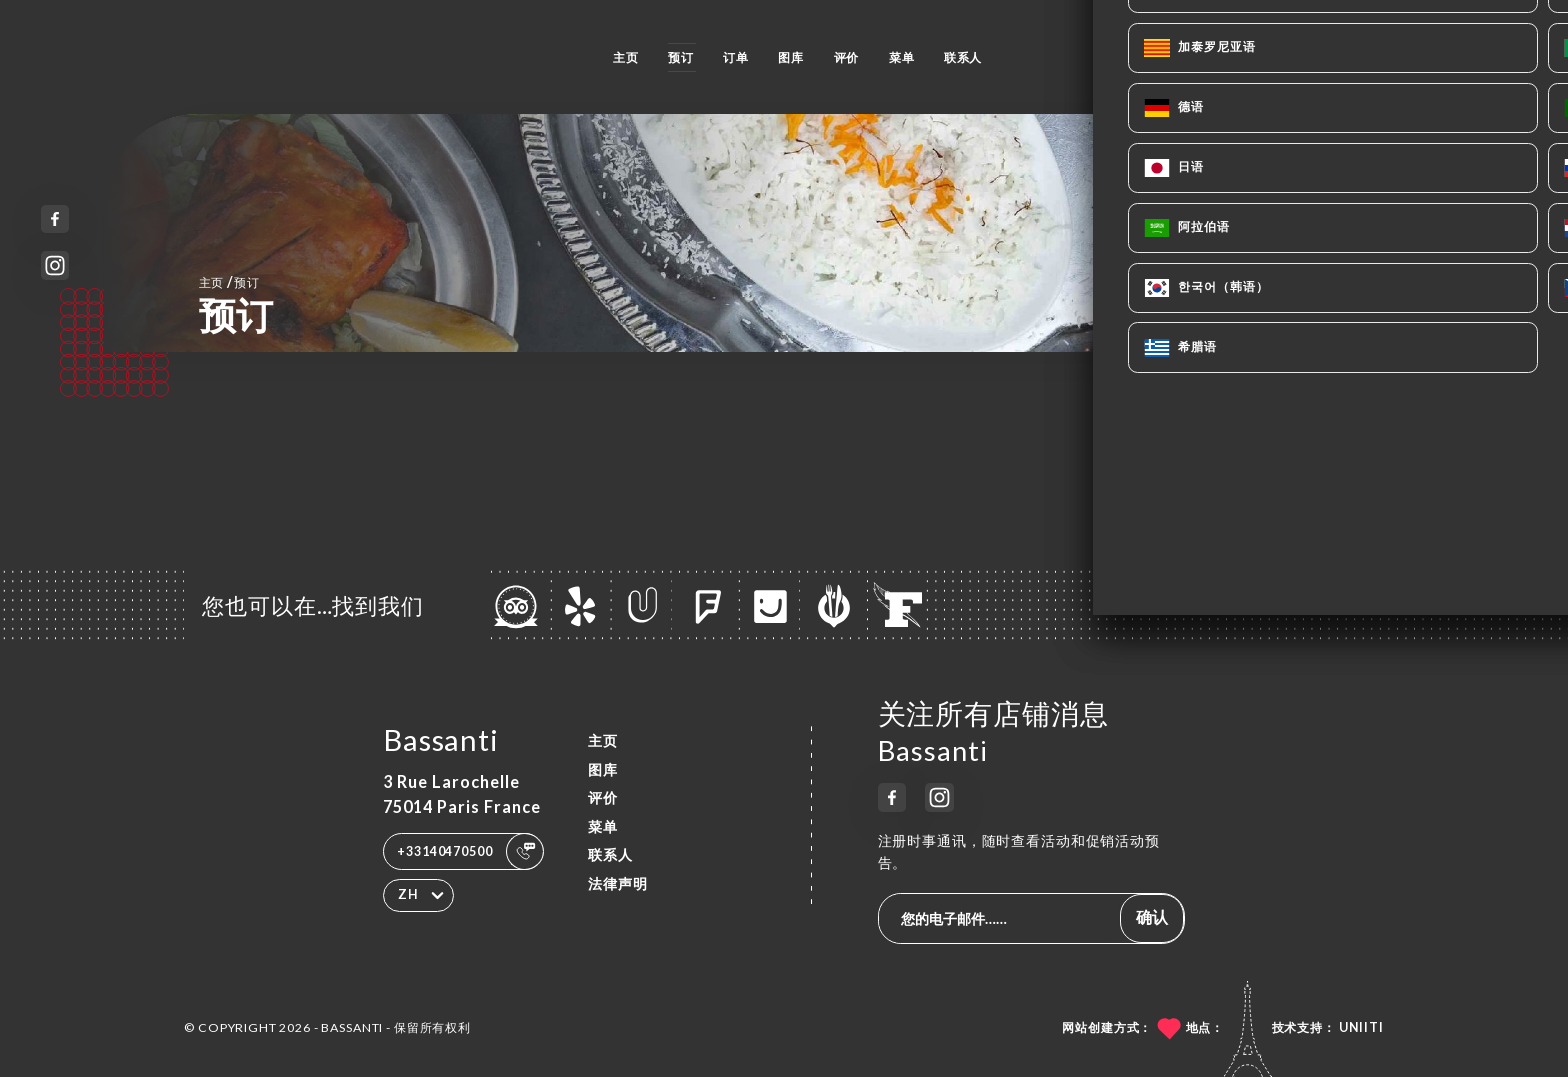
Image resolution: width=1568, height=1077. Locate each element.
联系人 (963, 57)
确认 (1152, 916)
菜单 (902, 57)
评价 (847, 57)
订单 (736, 57)
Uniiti (1361, 1027)
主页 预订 (229, 281)
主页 (626, 57)
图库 (791, 57)
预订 (681, 57)
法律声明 (618, 883)
